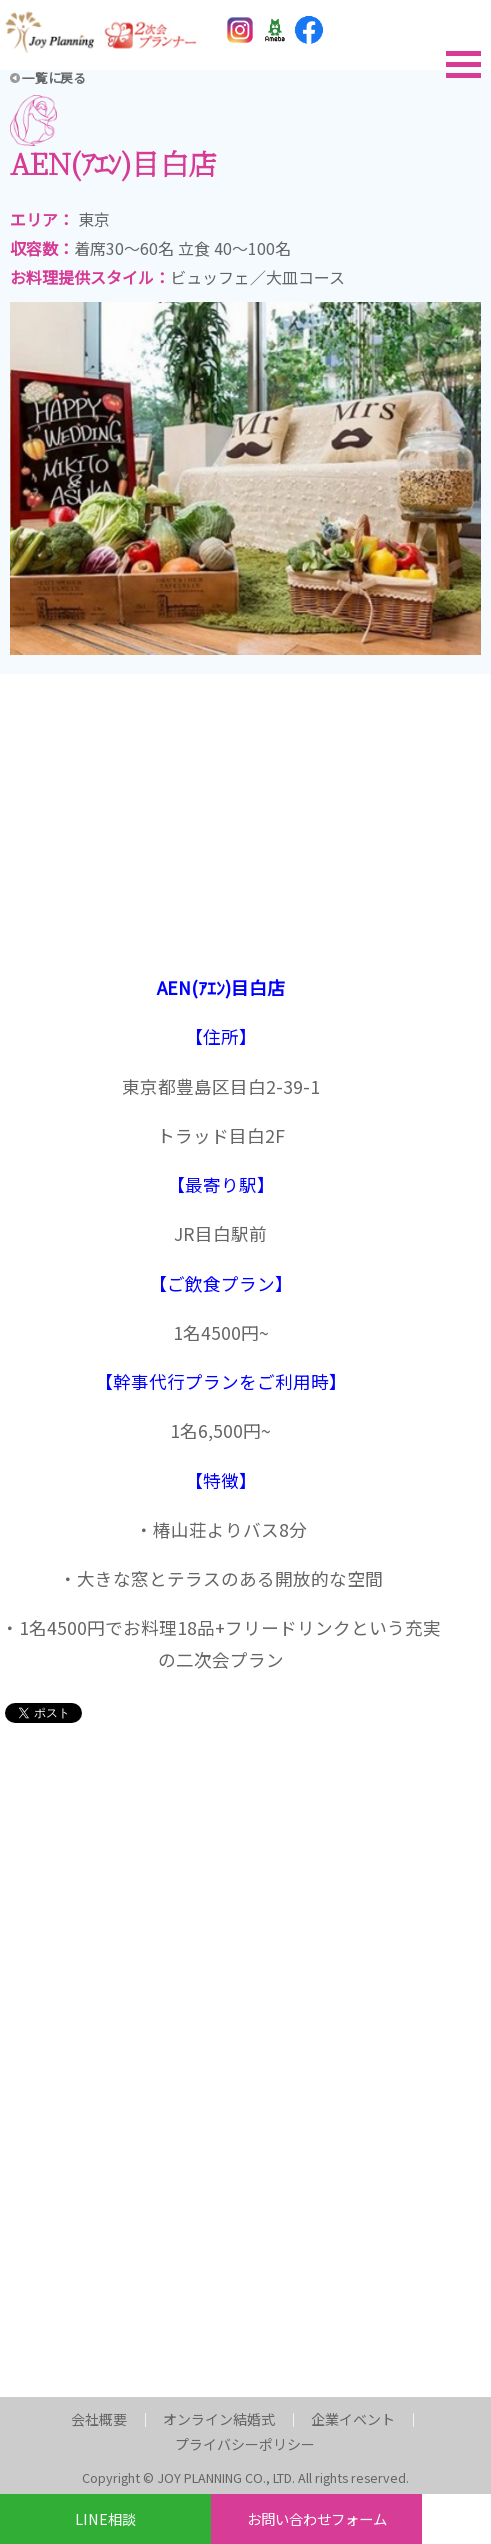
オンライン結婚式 (219, 2418)
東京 (94, 219)
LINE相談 (105, 2518)
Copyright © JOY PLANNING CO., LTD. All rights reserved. (245, 2477)
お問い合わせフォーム (317, 2518)
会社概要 (99, 2418)
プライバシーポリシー (245, 2444)
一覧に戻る (54, 77)
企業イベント (353, 2418)
